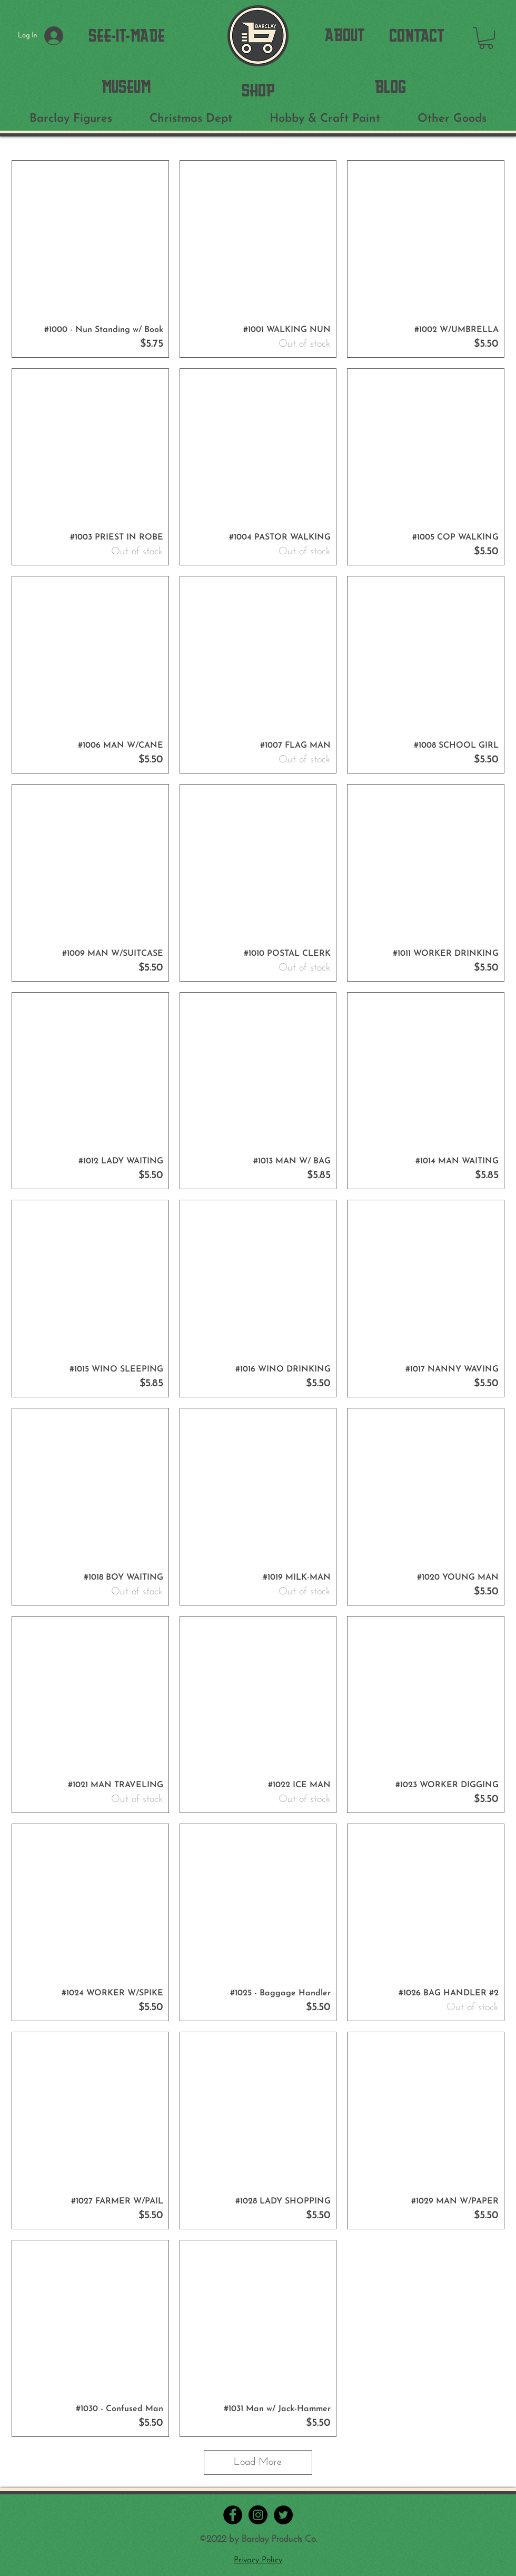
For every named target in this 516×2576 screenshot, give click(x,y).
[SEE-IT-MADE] (126, 36)
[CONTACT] (416, 36)
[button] (486, 38)
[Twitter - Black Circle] (283, 2514)
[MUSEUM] (126, 87)
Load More (258, 2462)
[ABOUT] (345, 35)
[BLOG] (390, 87)
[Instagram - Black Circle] (258, 2514)
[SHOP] (258, 90)
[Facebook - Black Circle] (232, 2514)
